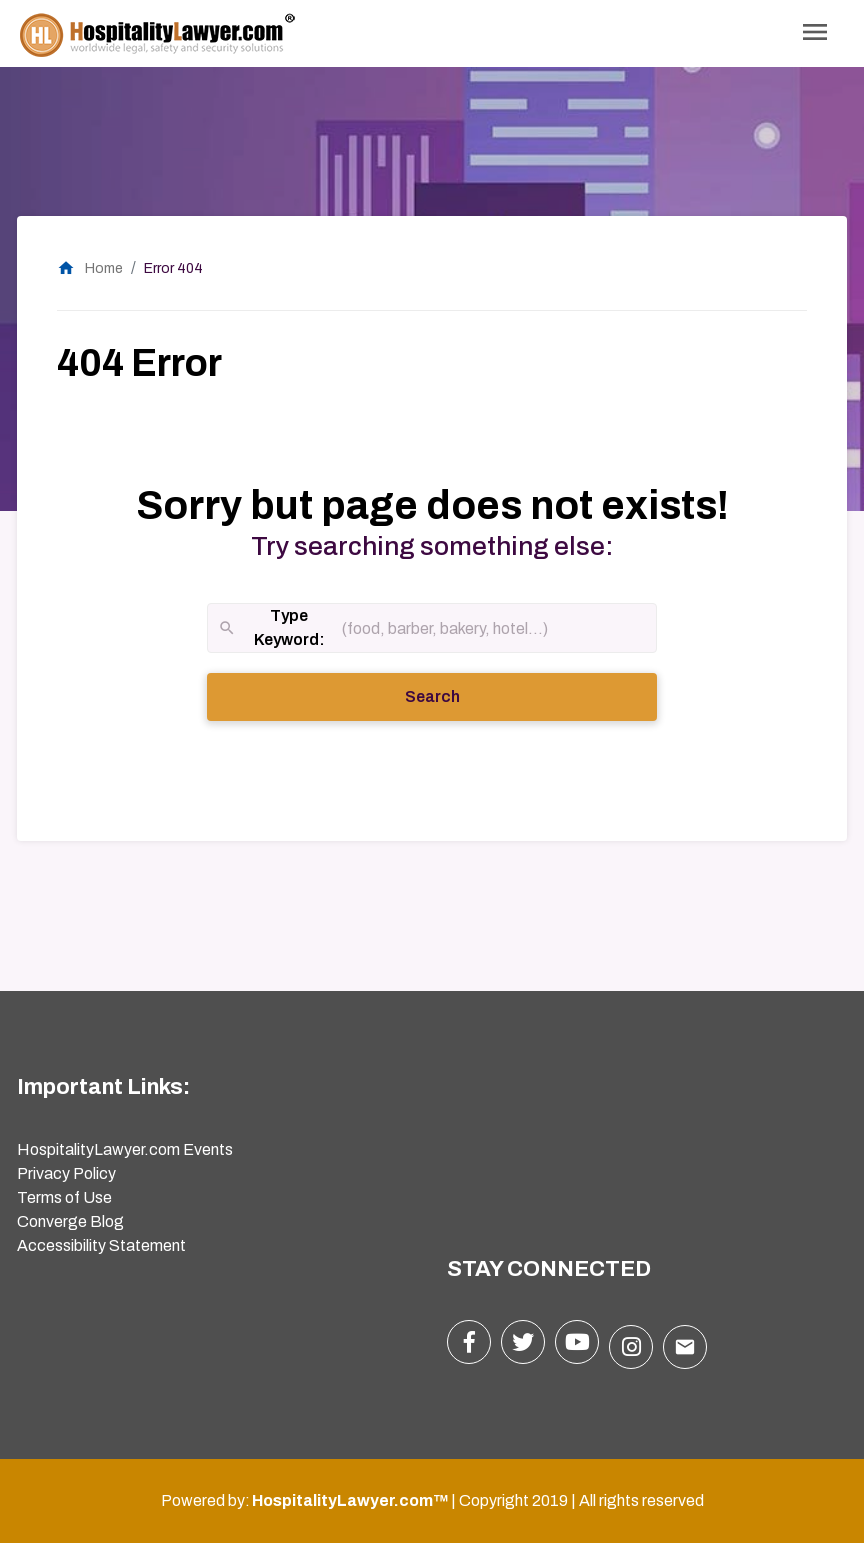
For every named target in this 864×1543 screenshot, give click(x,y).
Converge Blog (70, 1221)
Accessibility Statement (101, 1245)
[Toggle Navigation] (815, 33)
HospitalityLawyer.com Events (125, 1149)
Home (90, 268)
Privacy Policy (66, 1173)
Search (460, 695)
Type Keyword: (271, 629)
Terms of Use (64, 1197)
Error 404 (173, 268)
